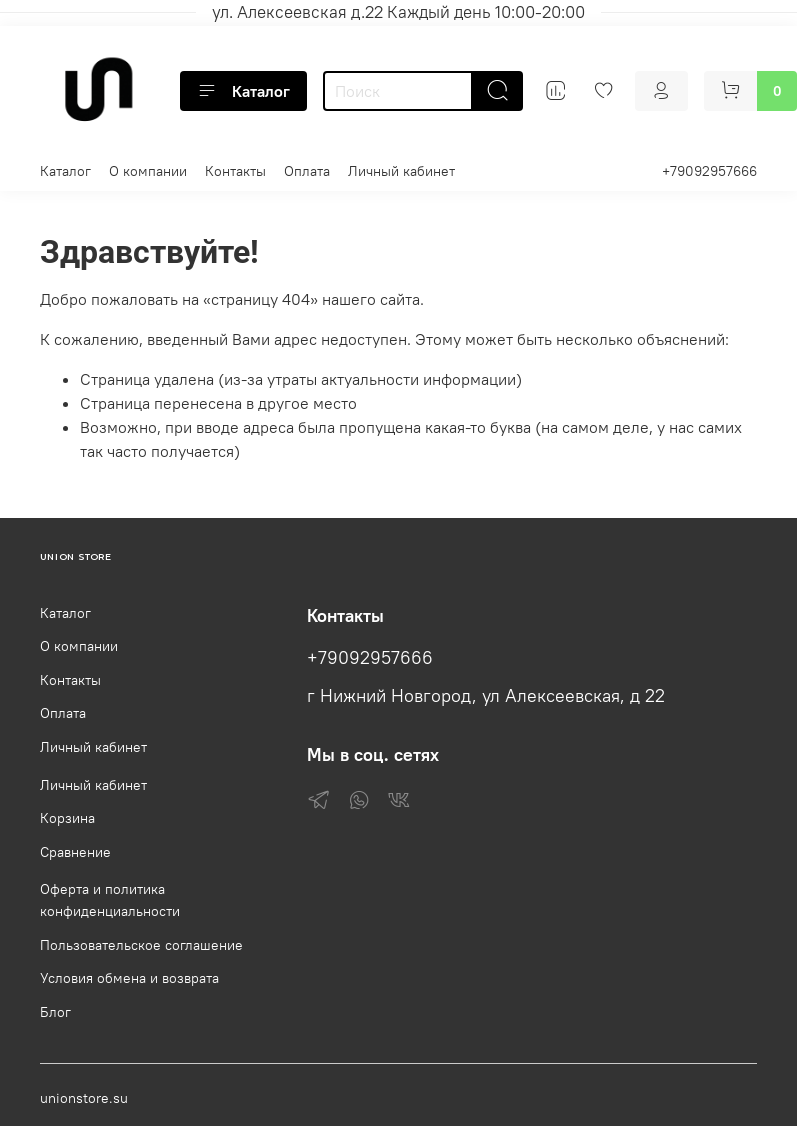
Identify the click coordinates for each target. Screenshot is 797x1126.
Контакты (235, 171)
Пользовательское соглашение (141, 945)
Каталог (243, 91)
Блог (55, 1012)
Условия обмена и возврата (129, 978)
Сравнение (75, 852)
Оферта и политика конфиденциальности (110, 900)
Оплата (307, 171)
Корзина (67, 818)
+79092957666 (709, 171)
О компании (148, 171)
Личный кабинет (401, 171)
